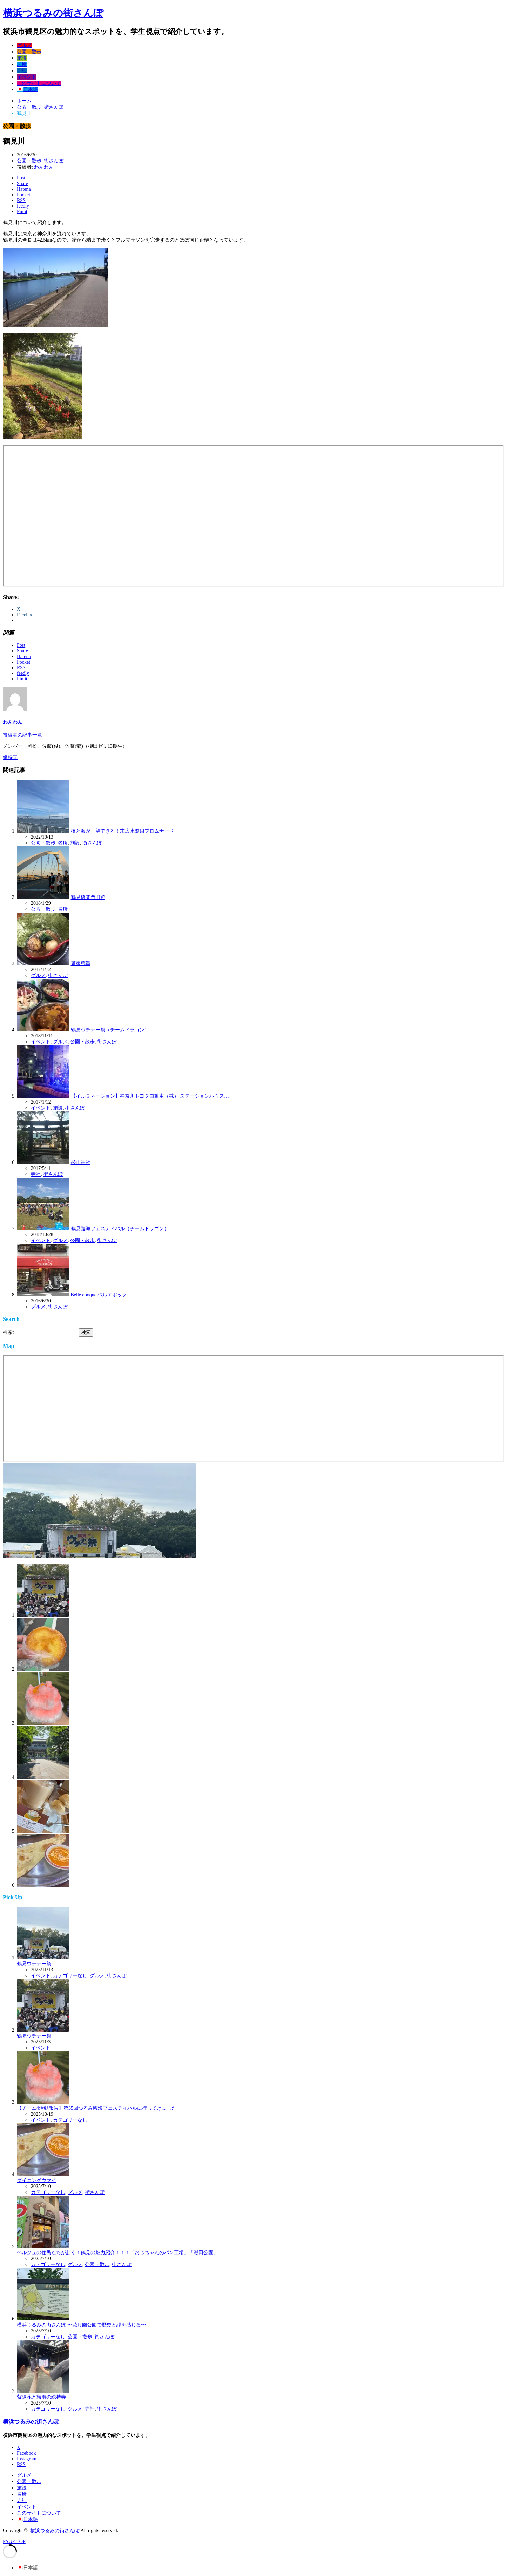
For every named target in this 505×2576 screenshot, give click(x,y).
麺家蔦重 (80, 963)
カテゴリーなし (70, 1975)
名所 (22, 64)
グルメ (24, 45)
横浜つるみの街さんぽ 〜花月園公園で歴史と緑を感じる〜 (81, 2324)
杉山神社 (80, 1162)
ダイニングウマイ (36, 2180)
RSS (21, 2464)
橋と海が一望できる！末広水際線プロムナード (122, 831)
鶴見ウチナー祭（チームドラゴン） (110, 1029)
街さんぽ (53, 160)
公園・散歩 (29, 51)
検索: (8, 1332)
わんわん (44, 167)
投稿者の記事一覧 (22, 735)
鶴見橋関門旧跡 (88, 897)
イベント (26, 77)
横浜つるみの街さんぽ (53, 13)
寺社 (22, 70)
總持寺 (10, 757)
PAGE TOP (14, 2541)
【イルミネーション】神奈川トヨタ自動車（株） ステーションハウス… (150, 1096)
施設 (22, 58)
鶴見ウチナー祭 (34, 1963)
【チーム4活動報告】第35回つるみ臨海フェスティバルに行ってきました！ (99, 2108)
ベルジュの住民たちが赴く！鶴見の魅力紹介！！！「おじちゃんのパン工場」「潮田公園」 (117, 2252)
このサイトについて (39, 83)
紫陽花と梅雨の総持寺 (41, 2397)
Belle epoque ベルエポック (99, 1294)
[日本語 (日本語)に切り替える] (27, 2567)
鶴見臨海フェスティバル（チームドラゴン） (120, 1228)
